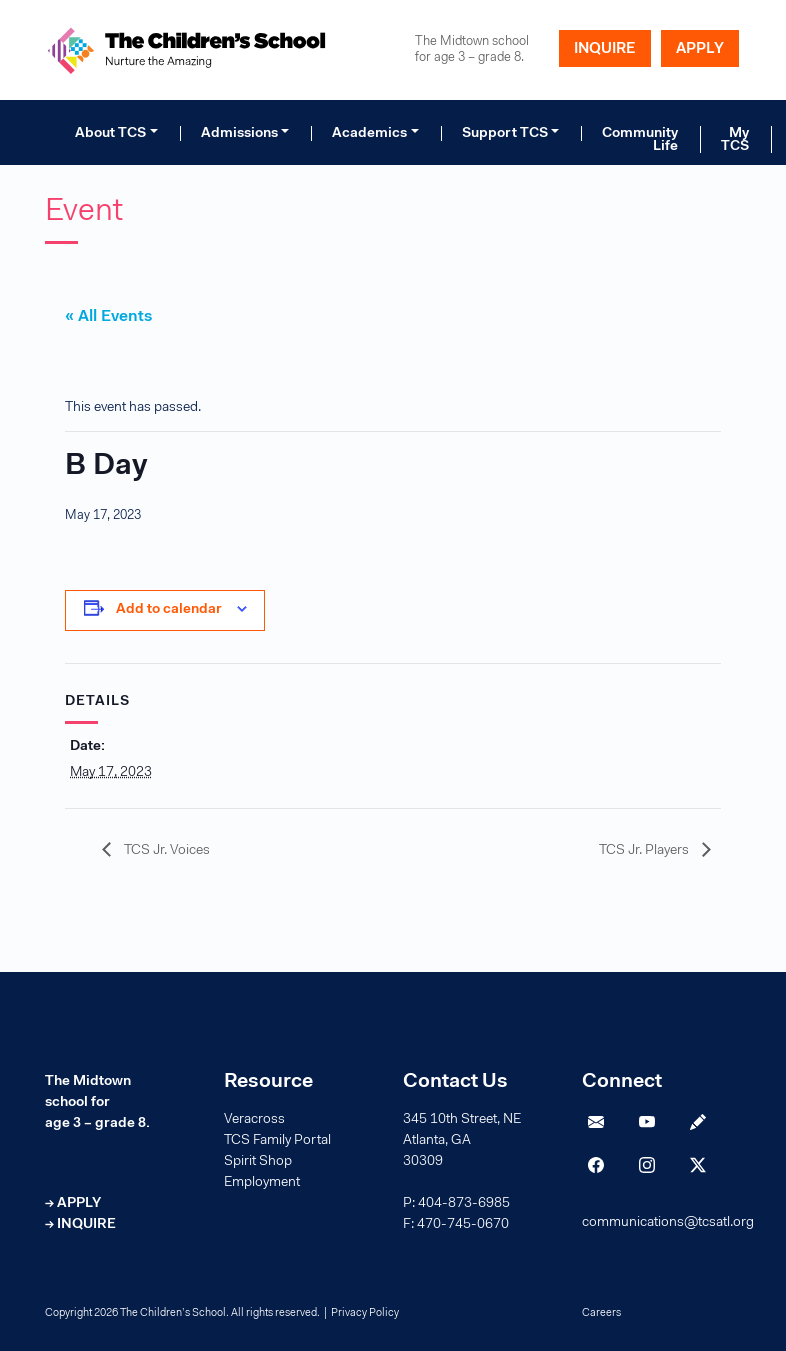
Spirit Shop (258, 1162)
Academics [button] (369, 134)
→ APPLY (73, 1204)
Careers (601, 1313)
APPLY (700, 49)
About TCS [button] (110, 134)
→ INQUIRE (80, 1225)
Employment (262, 1183)
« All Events (108, 317)
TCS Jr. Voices (165, 851)
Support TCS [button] (505, 134)
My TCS (735, 140)
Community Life (640, 140)
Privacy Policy (365, 1313)
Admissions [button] (239, 134)
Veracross (254, 1120)
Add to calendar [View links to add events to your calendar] (169, 610)
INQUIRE (605, 49)
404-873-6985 (464, 1204)
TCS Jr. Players (645, 851)
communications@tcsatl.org (668, 1223)
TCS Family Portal (277, 1141)
